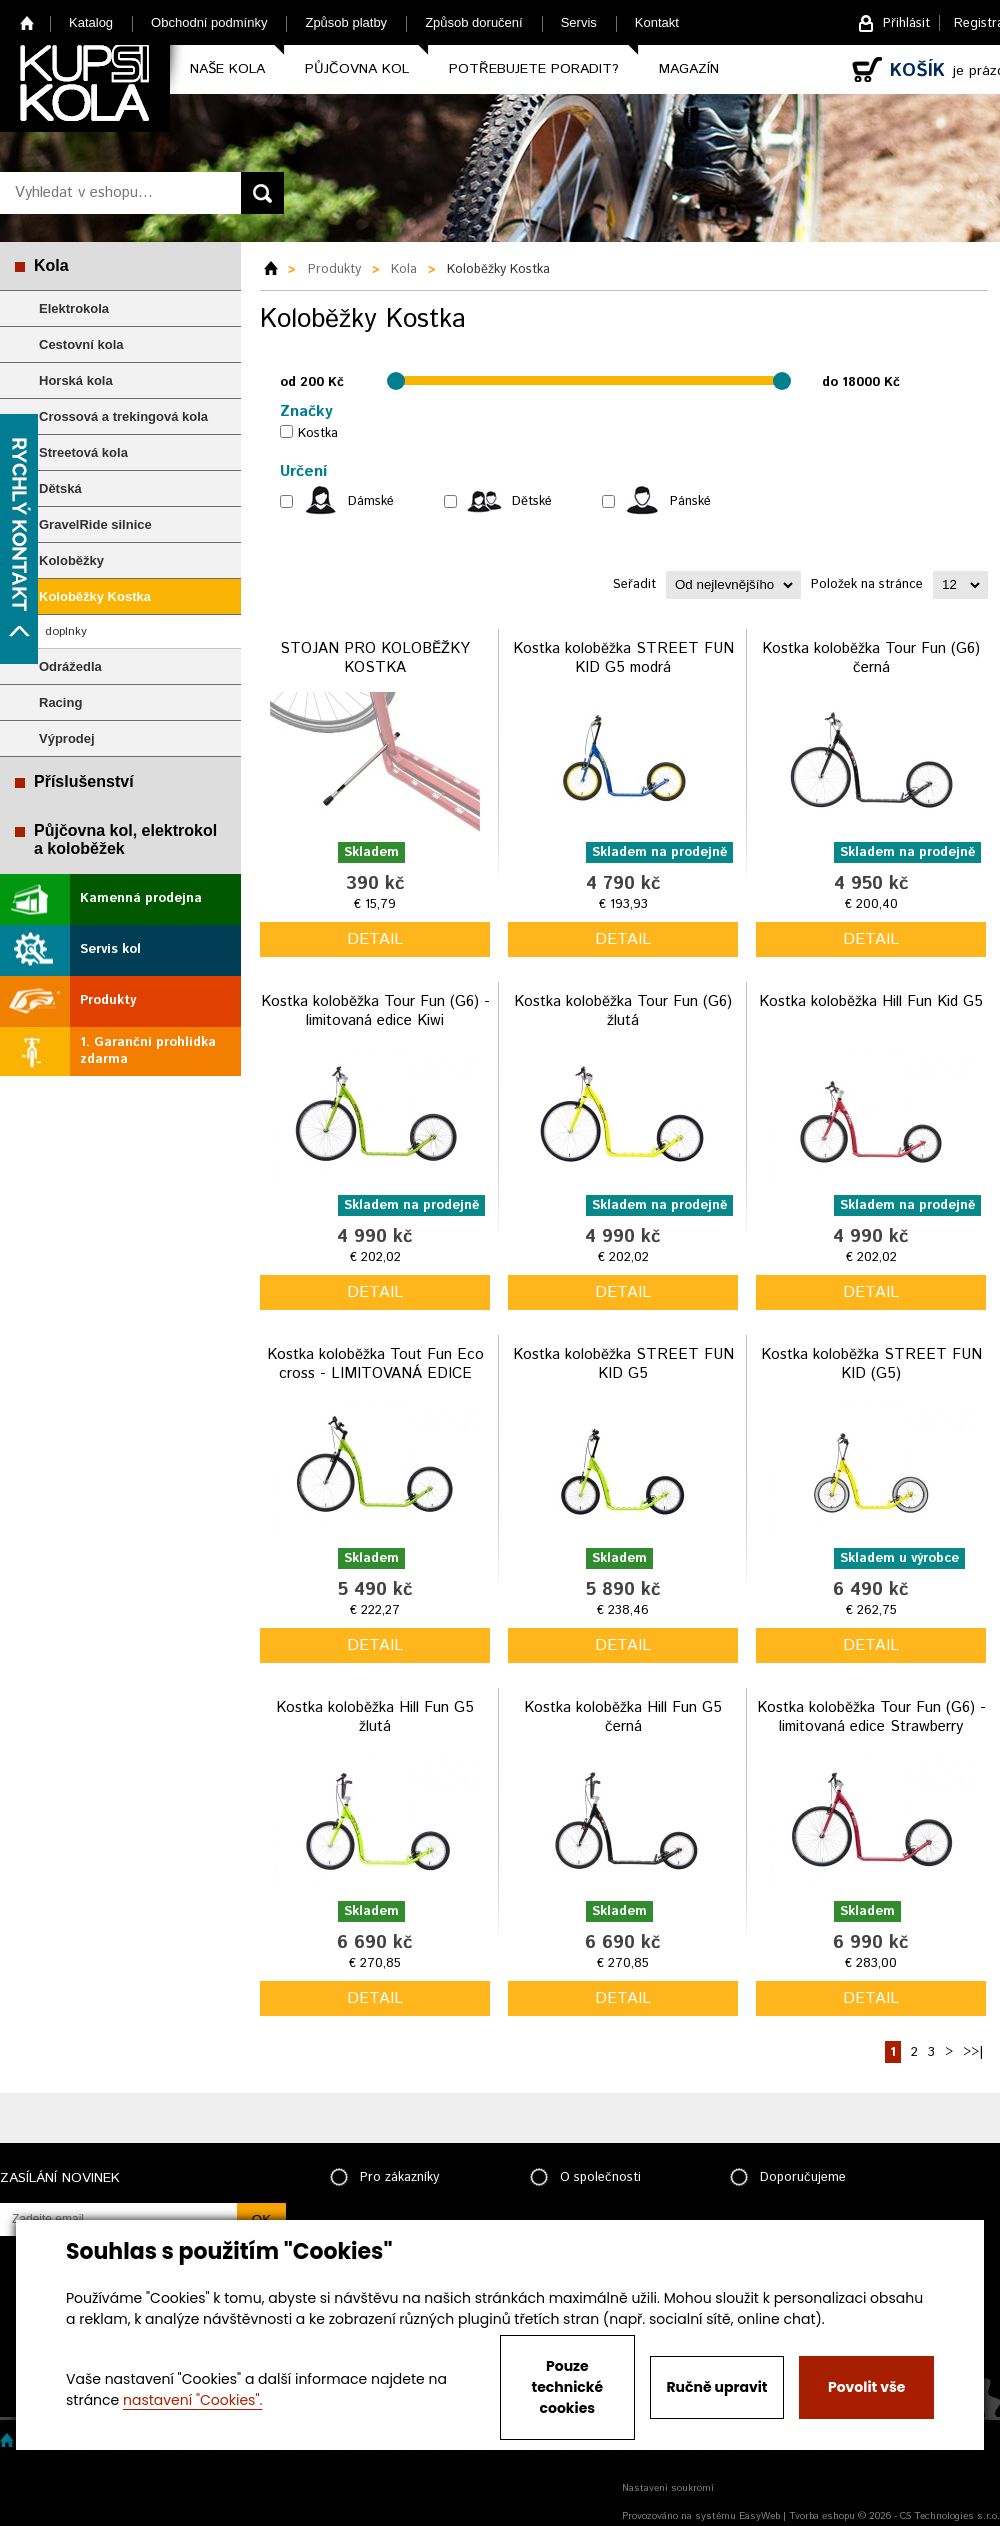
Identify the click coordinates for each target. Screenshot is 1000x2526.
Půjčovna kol (357, 69)
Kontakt (657, 22)
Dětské (532, 501)
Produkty (108, 1000)
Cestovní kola (81, 344)
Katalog (91, 22)
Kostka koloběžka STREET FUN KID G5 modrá (623, 658)
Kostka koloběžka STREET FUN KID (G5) (871, 1364)
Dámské (371, 501)
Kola (51, 265)
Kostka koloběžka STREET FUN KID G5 (623, 1364)
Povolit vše (866, 2387)
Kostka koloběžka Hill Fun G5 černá (623, 1717)
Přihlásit (906, 23)
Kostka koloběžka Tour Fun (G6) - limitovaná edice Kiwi (375, 1011)
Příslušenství (84, 781)
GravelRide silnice (95, 524)
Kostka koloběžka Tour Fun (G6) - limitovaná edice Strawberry (871, 1717)
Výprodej (67, 738)
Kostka (318, 433)
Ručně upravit (716, 2387)
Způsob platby (346, 22)
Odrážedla (70, 666)
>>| (973, 2052)
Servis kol (110, 949)
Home (27, 22)
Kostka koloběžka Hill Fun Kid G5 (871, 1001)
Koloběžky (71, 560)
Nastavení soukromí (668, 2488)
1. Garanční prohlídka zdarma (148, 1051)
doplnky (66, 631)
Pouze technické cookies (568, 2387)
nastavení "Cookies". (192, 2400)
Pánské (690, 501)
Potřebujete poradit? (534, 69)
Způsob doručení (474, 22)
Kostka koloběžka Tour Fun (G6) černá (871, 658)
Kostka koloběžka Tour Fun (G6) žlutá (623, 1011)
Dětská (60, 488)
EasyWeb (759, 2516)
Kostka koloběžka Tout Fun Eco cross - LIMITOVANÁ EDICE (375, 1364)
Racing (60, 702)
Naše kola (227, 69)
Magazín (689, 69)
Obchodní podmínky (209, 22)
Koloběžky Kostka (95, 596)
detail (375, 939)
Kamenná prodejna (141, 898)
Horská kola (76, 380)
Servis (579, 22)
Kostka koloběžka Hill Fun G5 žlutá (375, 1717)
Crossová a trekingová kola (123, 416)
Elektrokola (74, 308)
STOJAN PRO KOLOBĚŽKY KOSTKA (375, 658)
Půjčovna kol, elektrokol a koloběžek (125, 839)
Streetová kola (83, 452)
